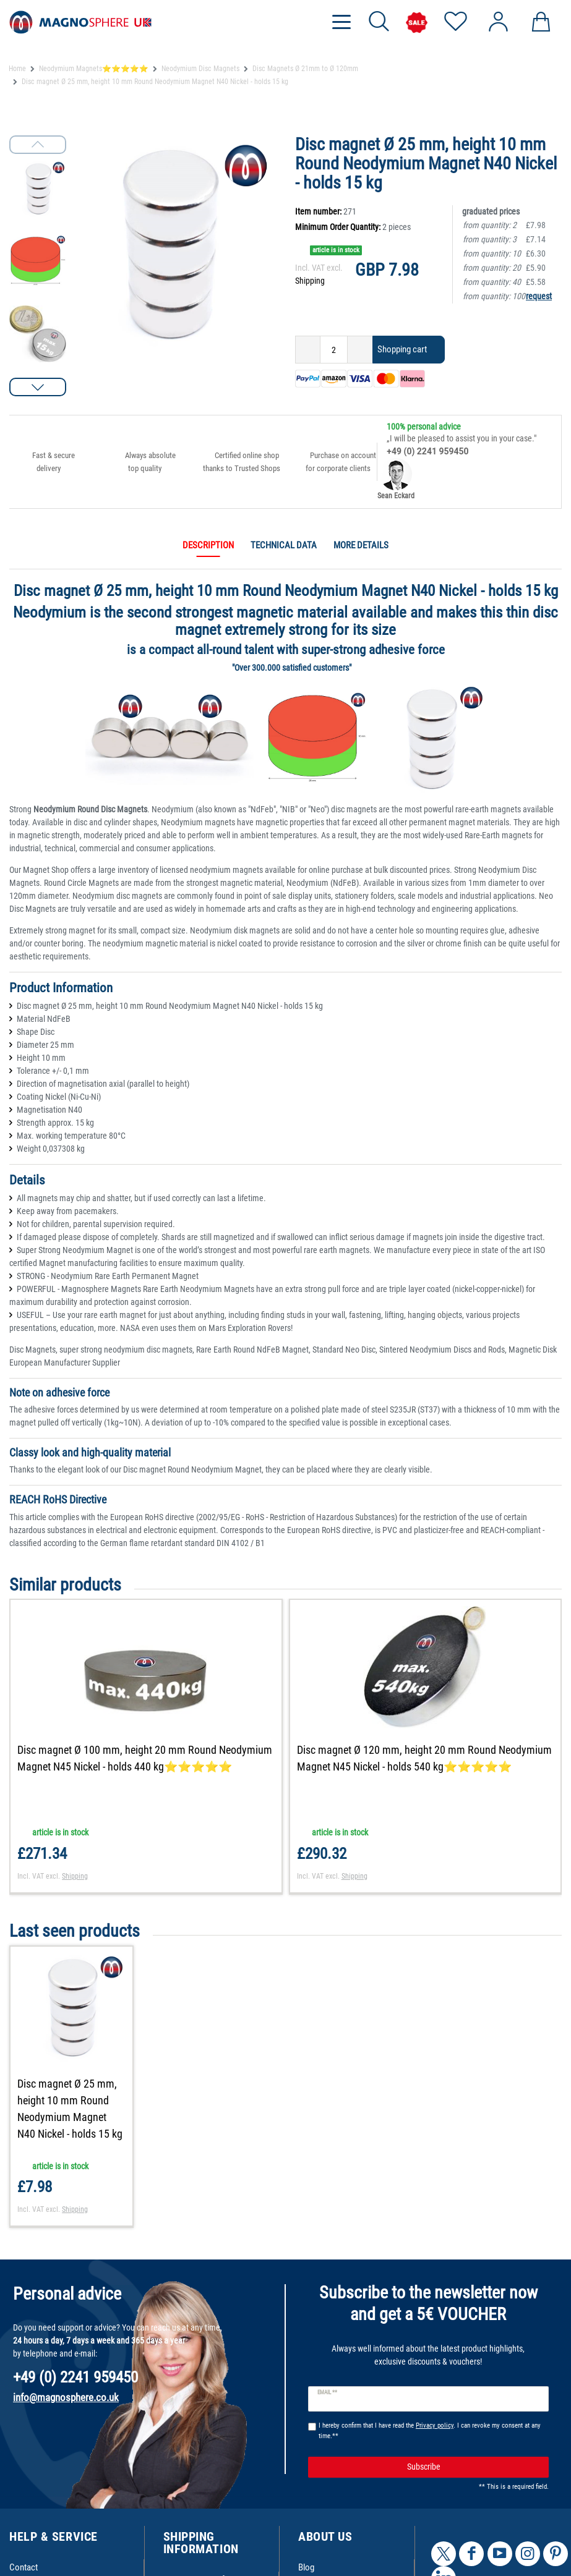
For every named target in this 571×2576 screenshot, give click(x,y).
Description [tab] (208, 545)
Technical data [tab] (284, 545)
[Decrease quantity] (308, 349)
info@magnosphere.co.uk (66, 2397)
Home (17, 68)
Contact (23, 2567)
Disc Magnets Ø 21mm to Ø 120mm (305, 68)
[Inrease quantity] (360, 349)
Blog (306, 2567)
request (539, 296)
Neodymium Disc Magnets (200, 68)
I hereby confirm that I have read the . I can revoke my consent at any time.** (430, 2430)
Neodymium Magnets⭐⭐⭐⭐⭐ (93, 68)
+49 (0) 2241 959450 (427, 451)
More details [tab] (361, 545)
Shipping (310, 281)
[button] (37, 387)
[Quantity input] (334, 349)
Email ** (327, 2392)
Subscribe (473, 2467)
